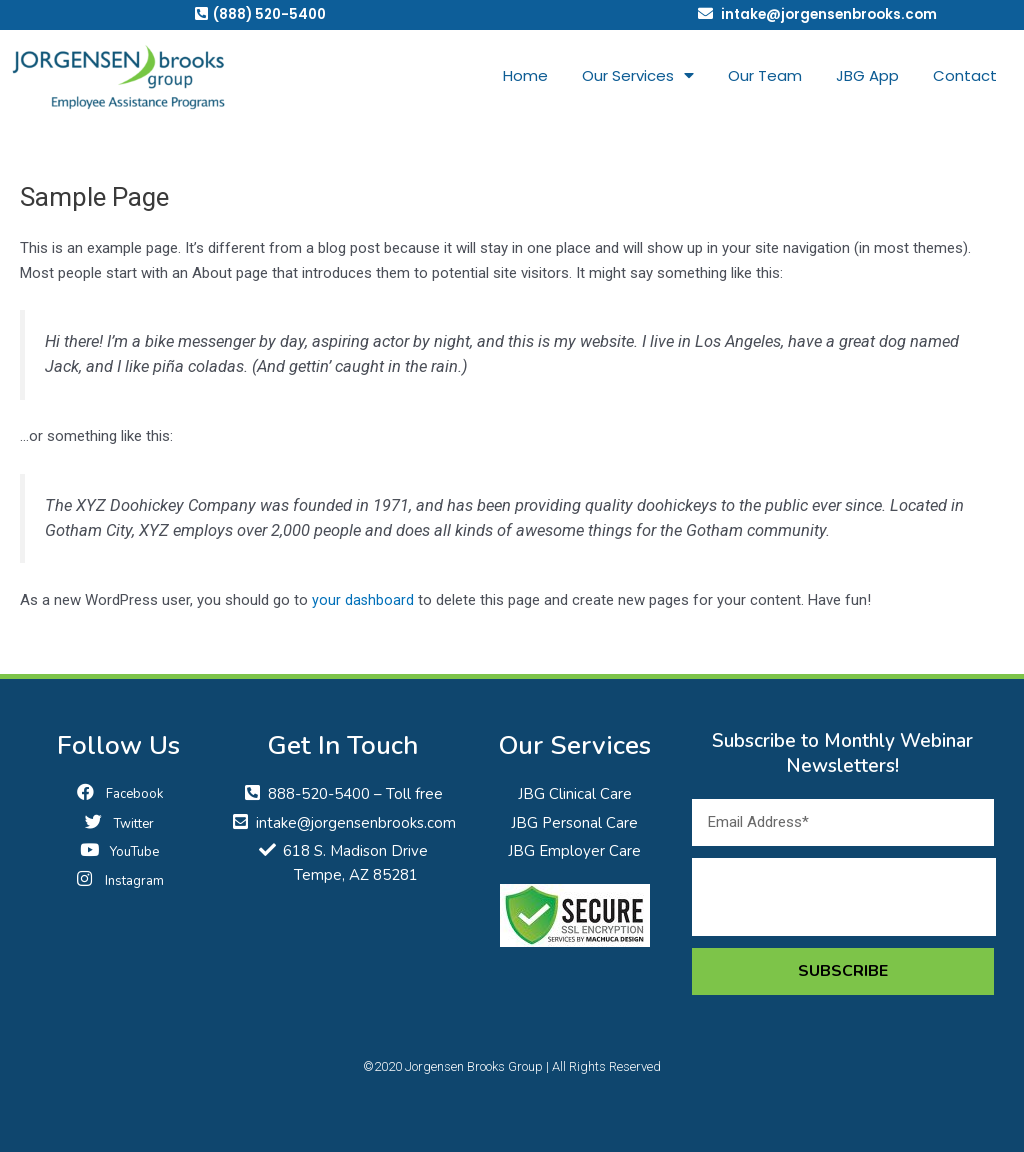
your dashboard (363, 601)
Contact (965, 76)
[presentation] (844, 897)
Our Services (638, 77)
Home (525, 76)
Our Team (765, 76)
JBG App (867, 76)
